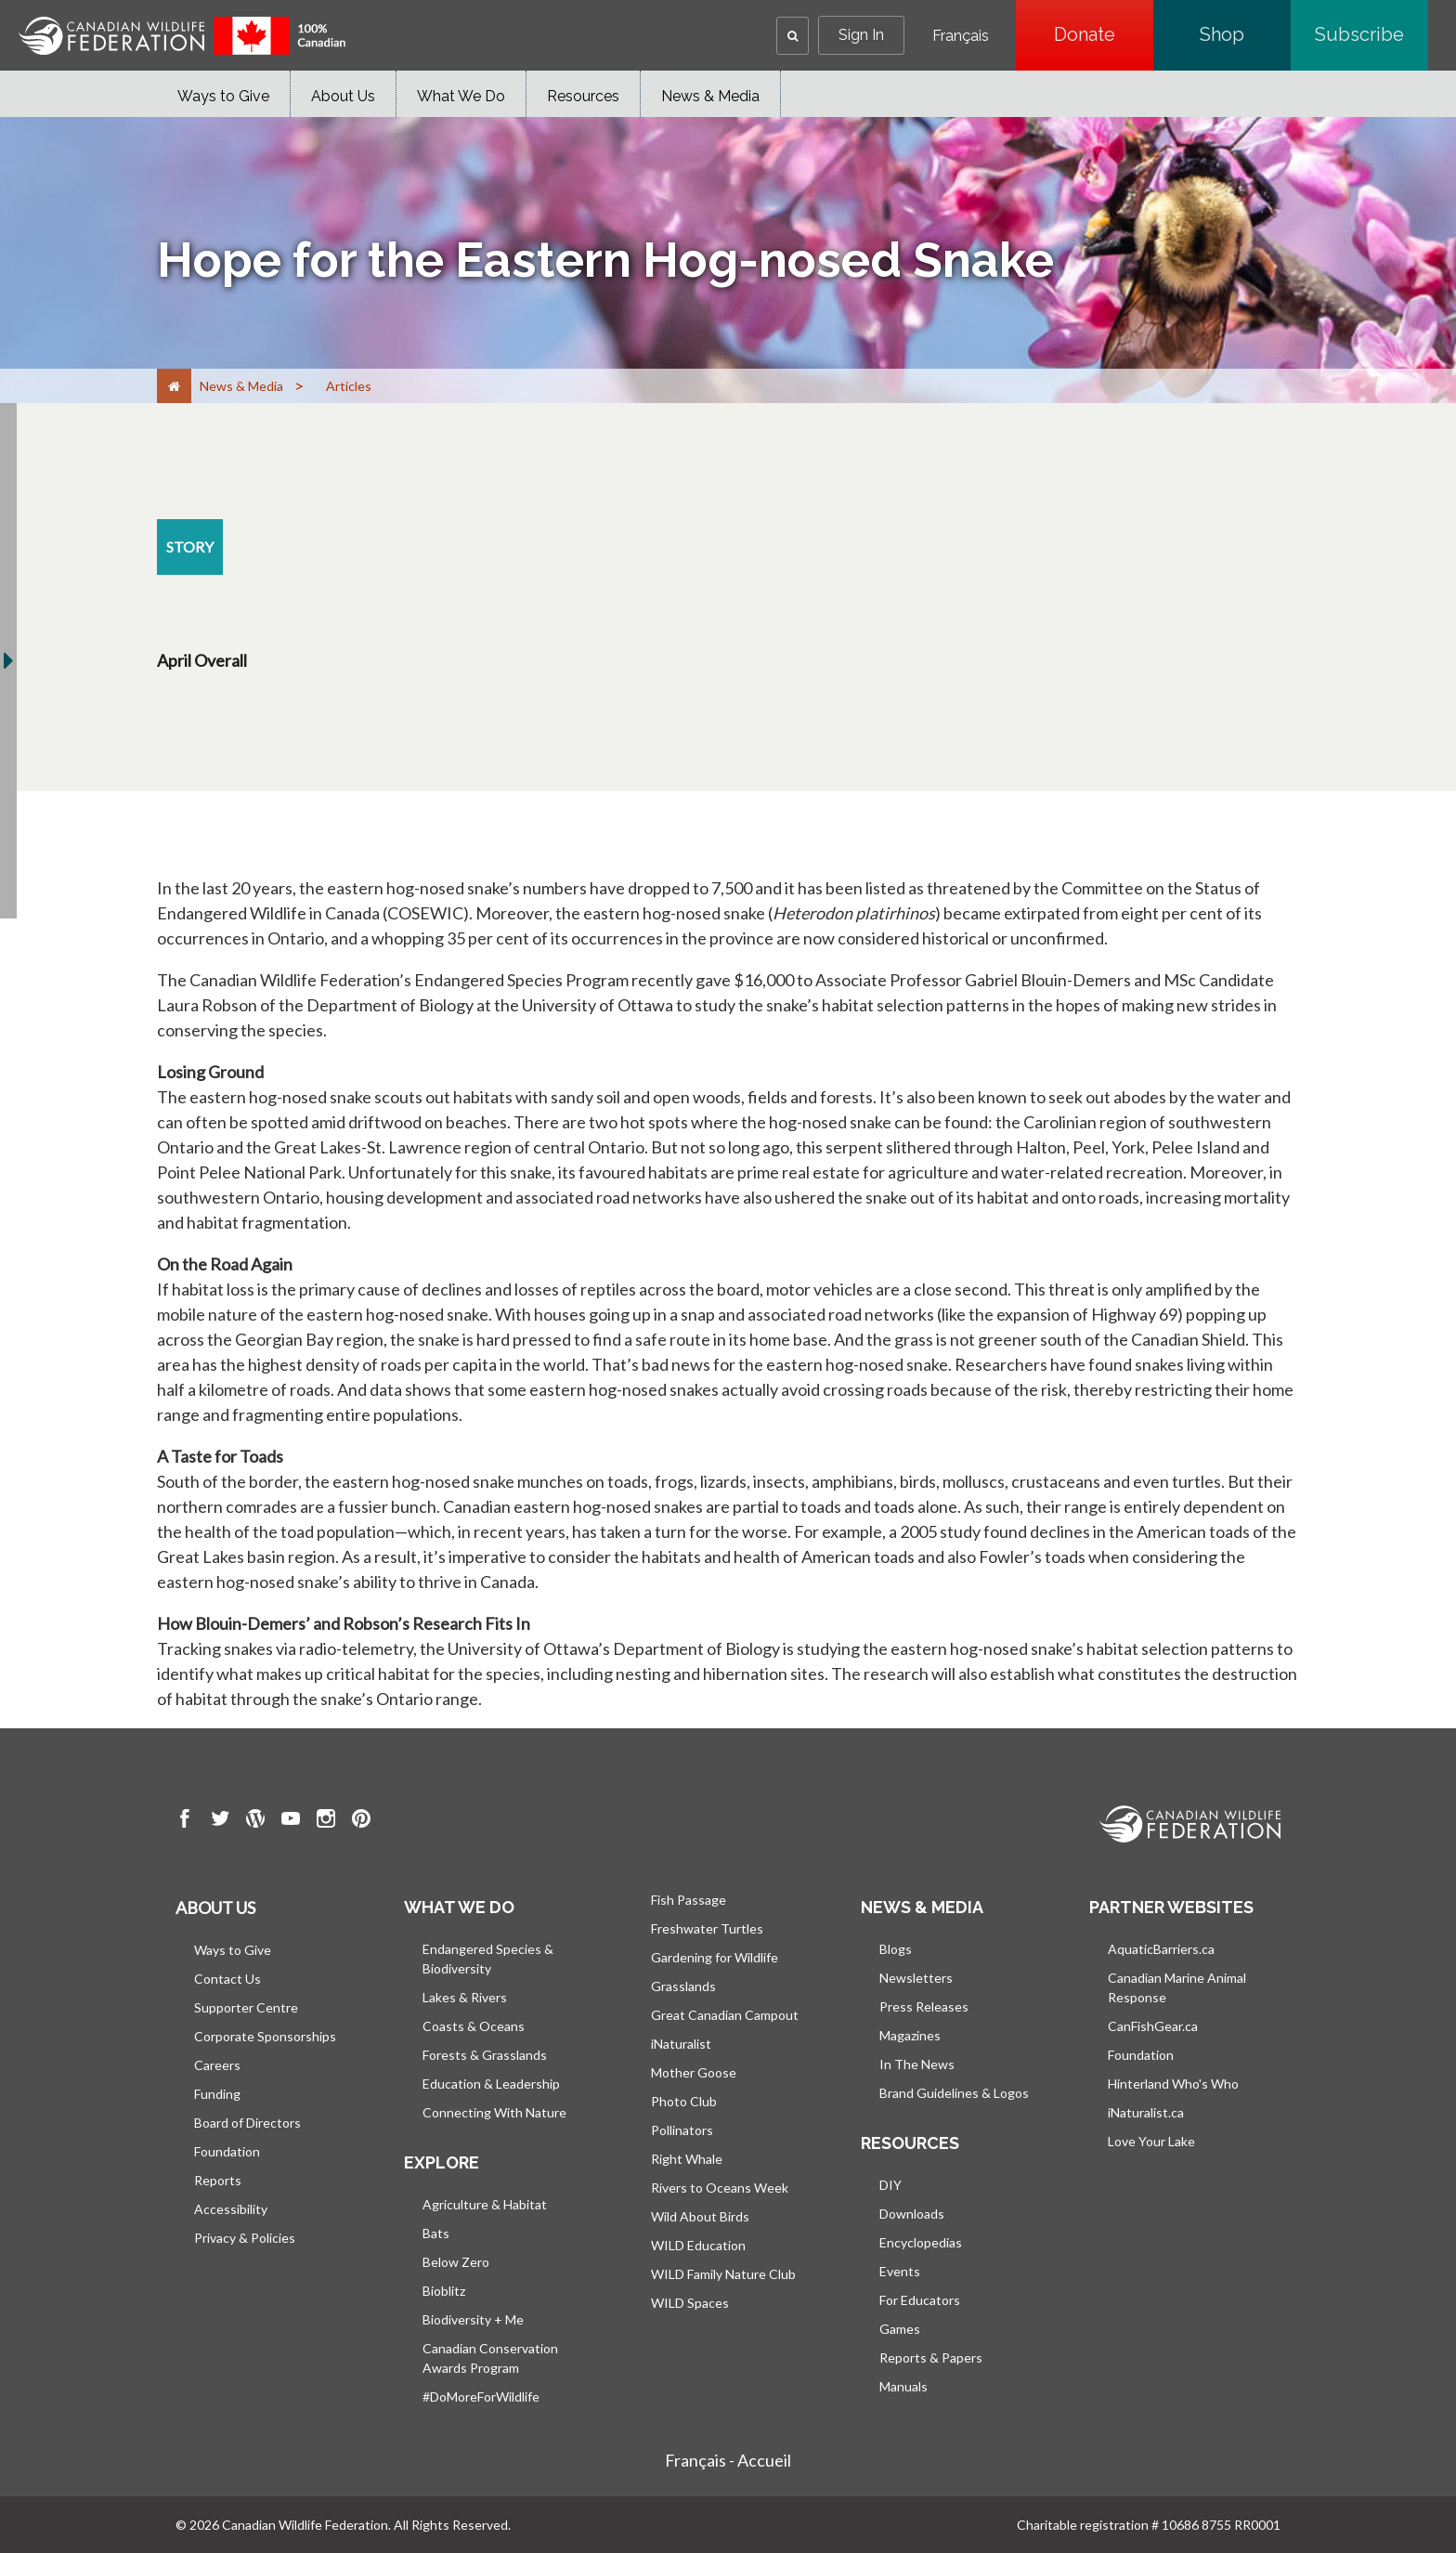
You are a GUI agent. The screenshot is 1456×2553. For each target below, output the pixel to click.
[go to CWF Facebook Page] (185, 1821)
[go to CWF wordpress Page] (255, 1821)
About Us (343, 96)
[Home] (174, 386)
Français (960, 36)
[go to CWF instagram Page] (326, 1821)
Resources (583, 96)
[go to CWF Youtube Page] (290, 1821)
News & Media (710, 96)
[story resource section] (190, 547)
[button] (792, 36)
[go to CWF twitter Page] (220, 1821)
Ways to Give (223, 96)
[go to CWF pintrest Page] (361, 1821)
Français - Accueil (728, 2460)
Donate (1103, 34)
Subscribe (1371, 34)
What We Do (461, 96)
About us (215, 1907)
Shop (1245, 34)
